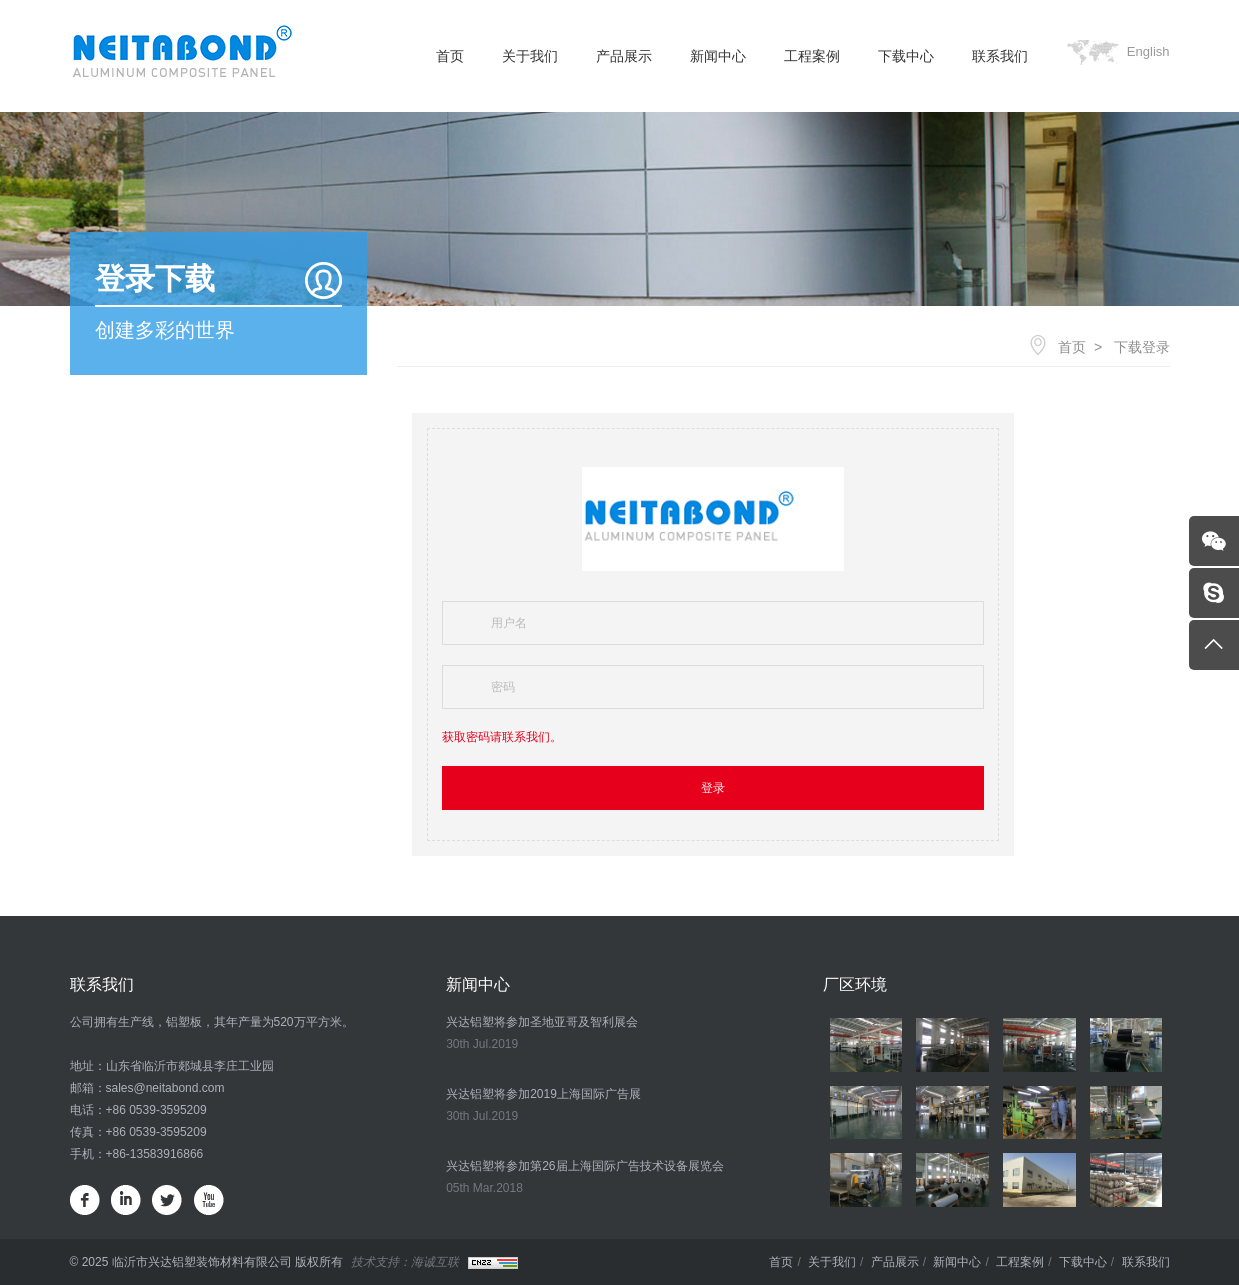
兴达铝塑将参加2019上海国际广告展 (543, 1094)
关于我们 (530, 56)
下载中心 (906, 56)
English (1148, 51)
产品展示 (624, 56)
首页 (450, 56)
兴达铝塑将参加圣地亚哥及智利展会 (542, 1022)
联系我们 (1000, 56)
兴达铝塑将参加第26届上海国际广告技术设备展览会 (584, 1166)
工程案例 (812, 56)
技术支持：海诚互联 (405, 1262)
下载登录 (1142, 347)
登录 (713, 788)
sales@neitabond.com (165, 1088)
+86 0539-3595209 (156, 1110)
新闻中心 (718, 56)
